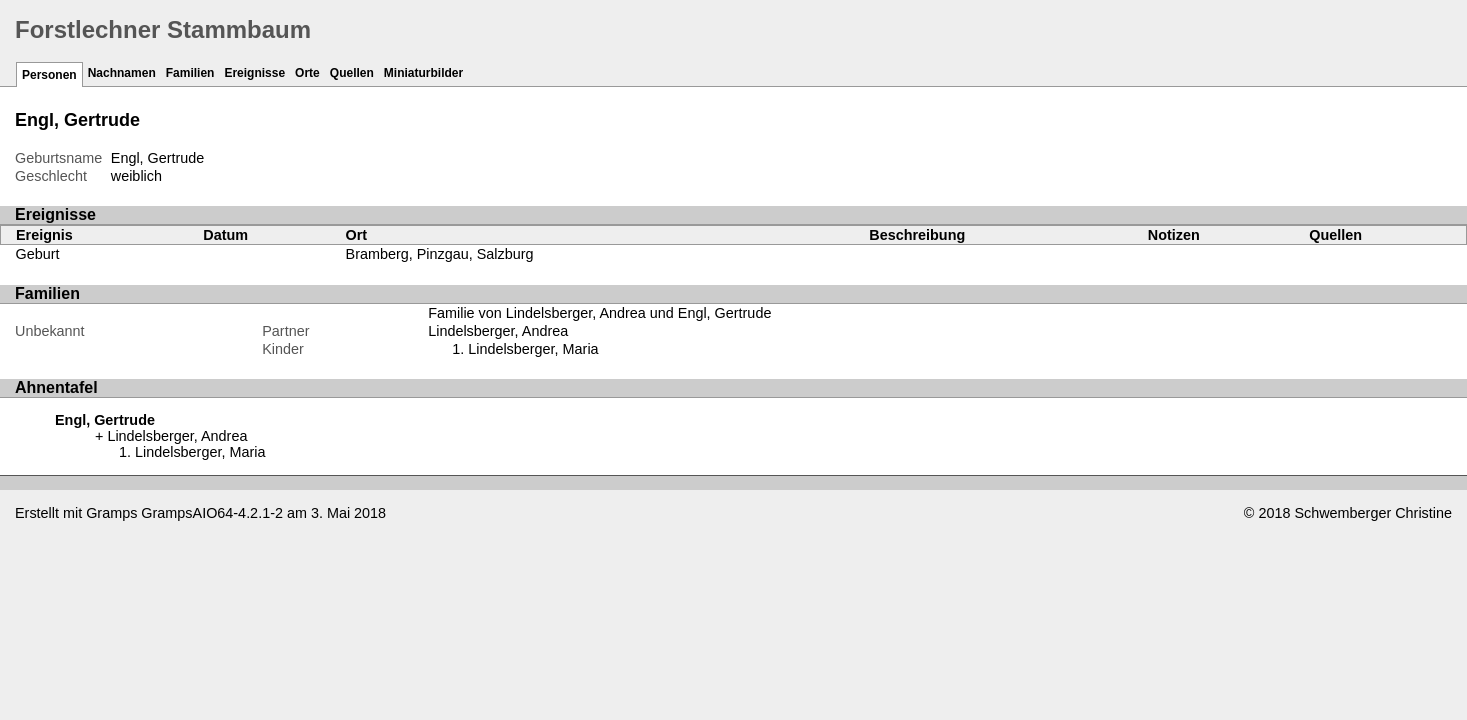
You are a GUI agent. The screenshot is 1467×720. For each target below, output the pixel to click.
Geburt (38, 254)
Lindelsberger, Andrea (498, 331)
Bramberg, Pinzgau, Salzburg (440, 254)
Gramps (111, 513)
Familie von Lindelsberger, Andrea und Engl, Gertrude (599, 313)
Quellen (352, 73)
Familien (190, 73)
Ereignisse (254, 73)
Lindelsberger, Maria (533, 349)
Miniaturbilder (423, 73)
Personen (49, 75)
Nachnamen (122, 73)
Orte (307, 73)
